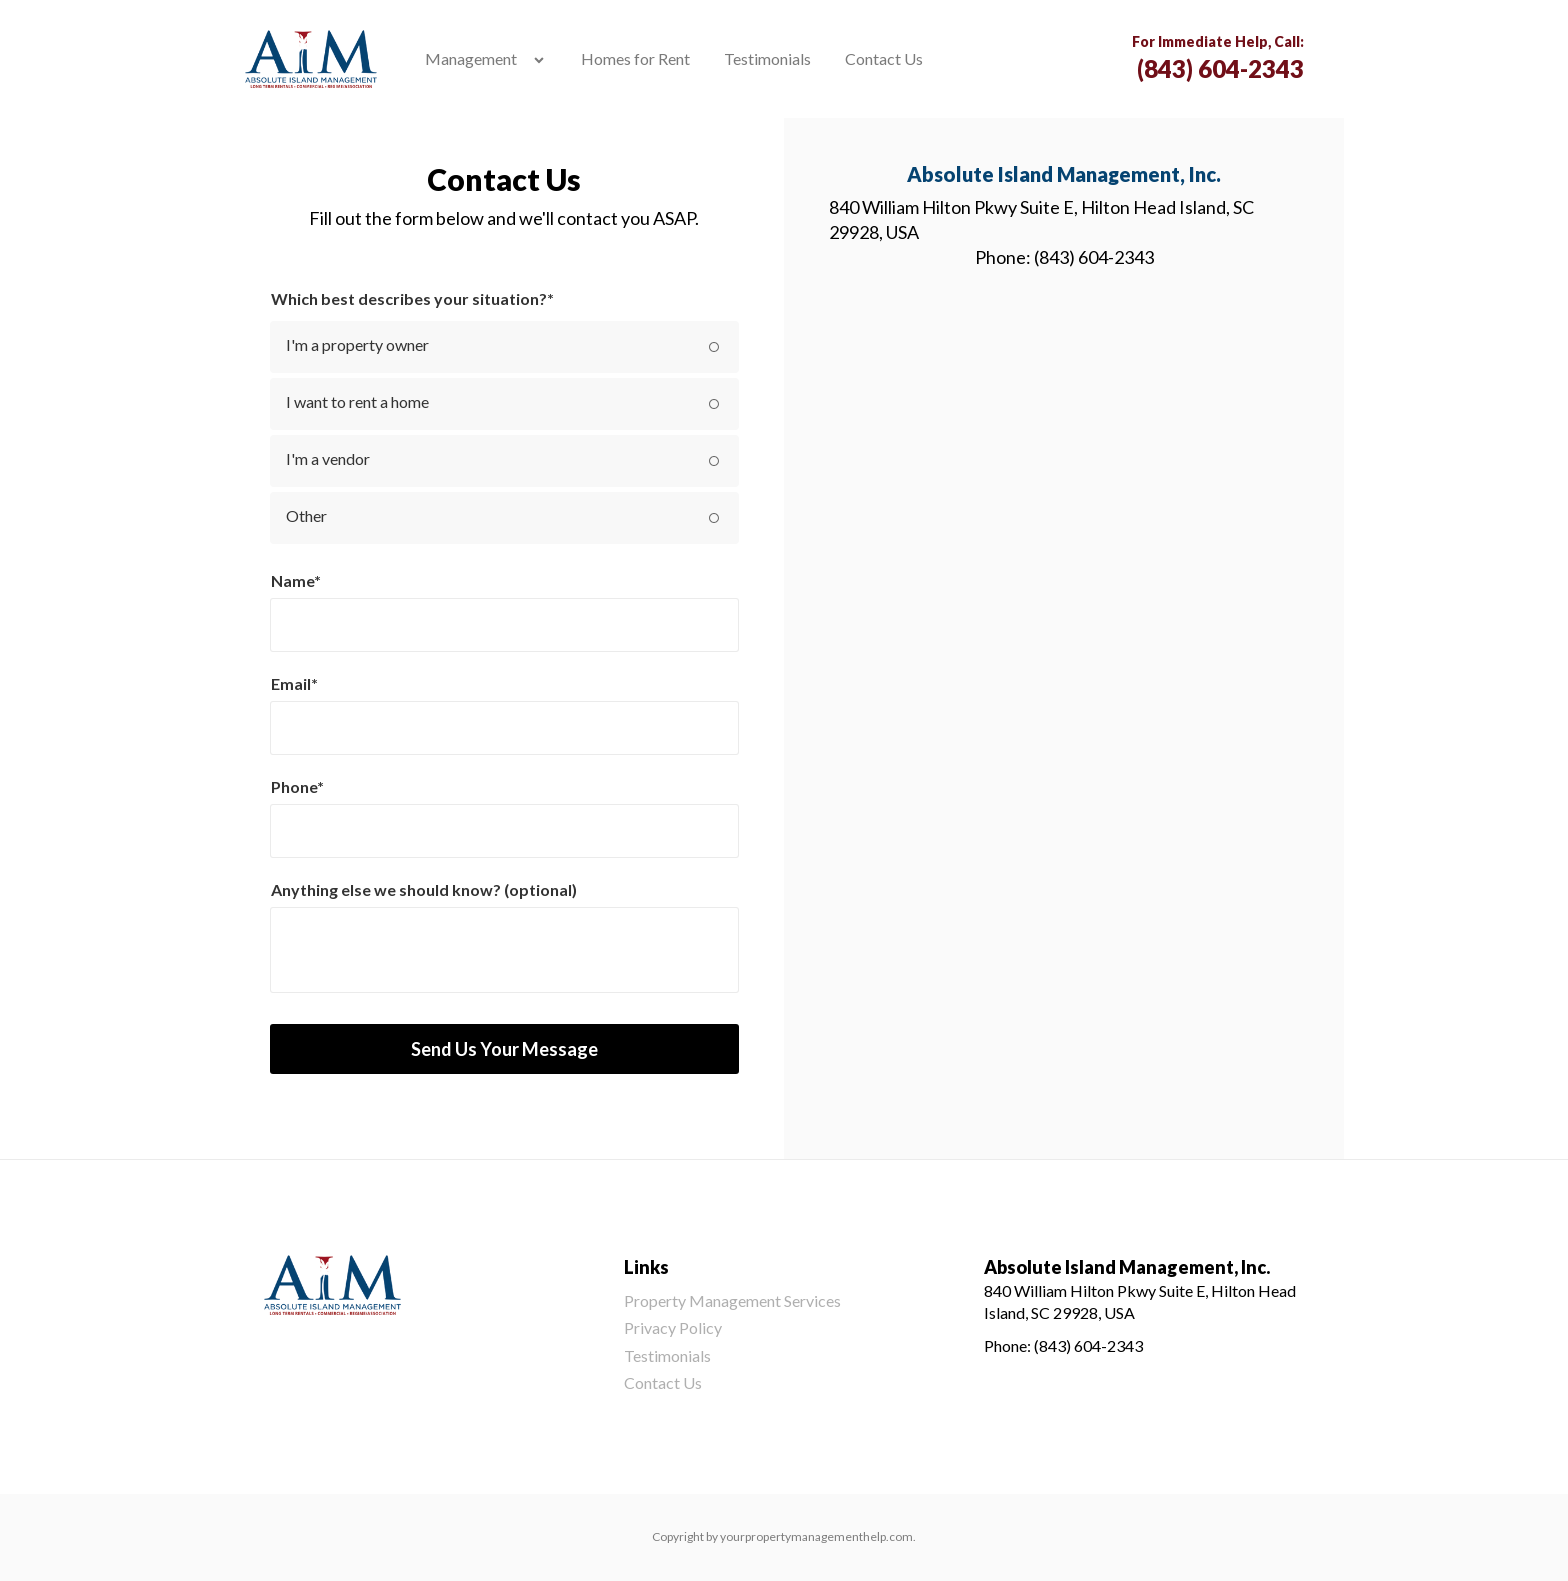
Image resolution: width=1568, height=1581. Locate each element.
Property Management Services (732, 1300)
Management (471, 58)
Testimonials (767, 58)
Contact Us (884, 58)
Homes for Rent (635, 58)
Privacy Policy (673, 1327)
